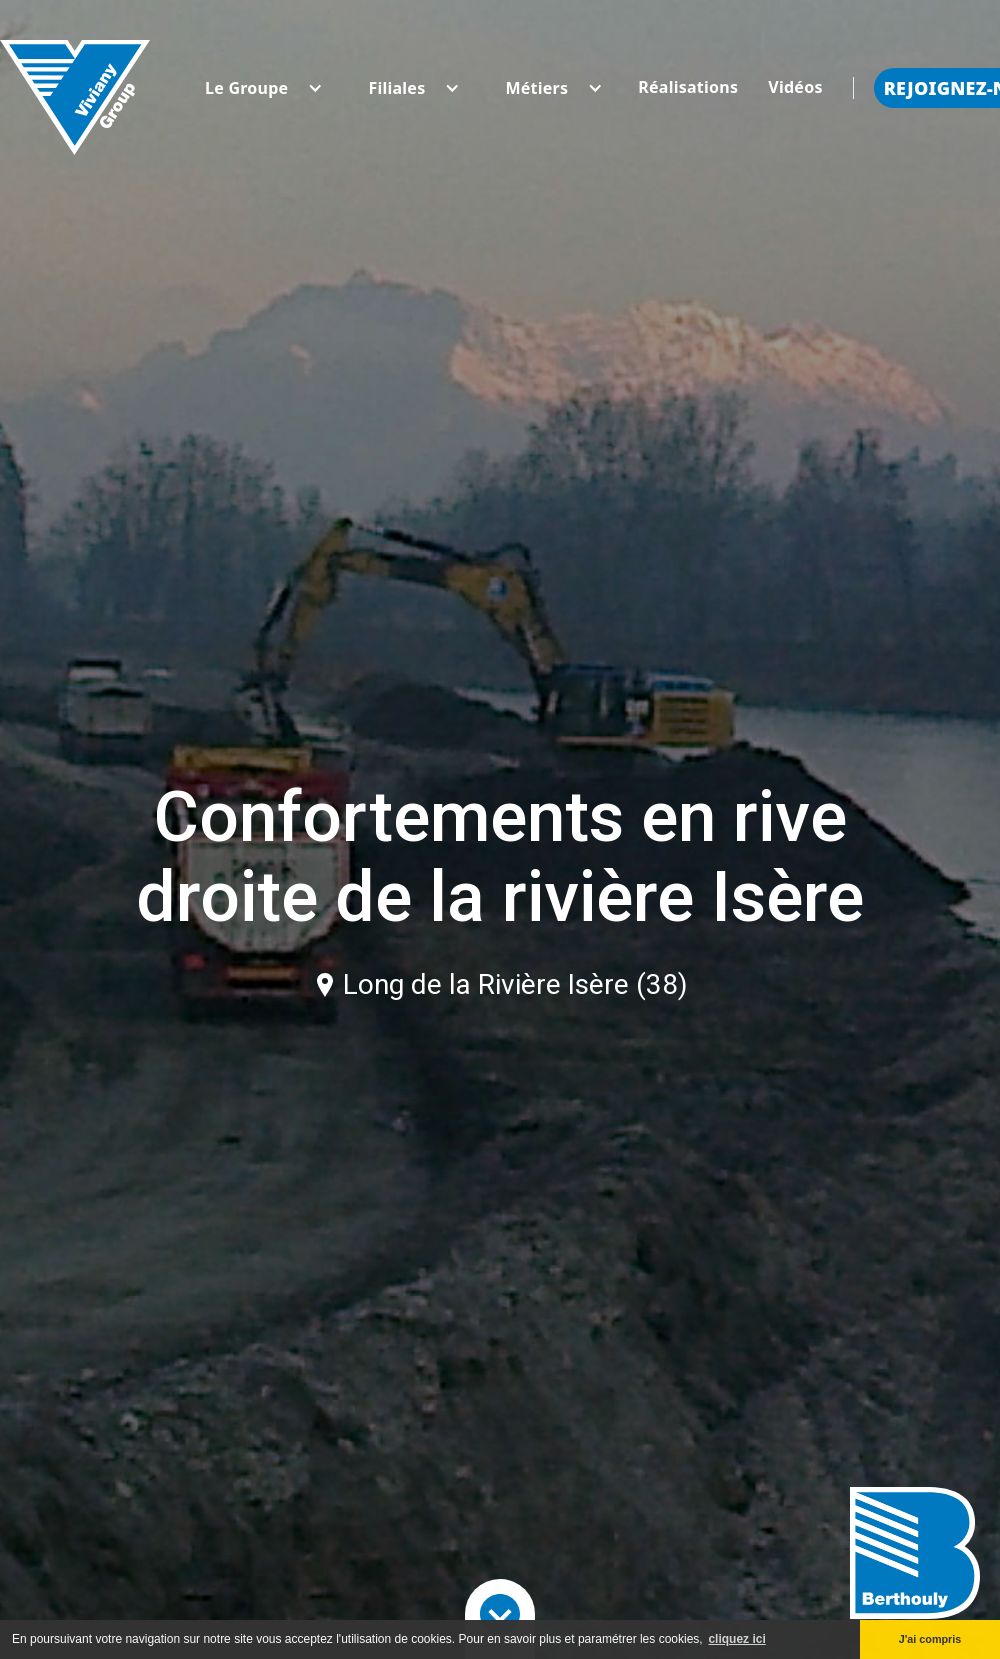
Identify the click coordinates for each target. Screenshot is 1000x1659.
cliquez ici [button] (736, 1639)
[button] (246, 88)
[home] (75, 87)
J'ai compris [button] (930, 1639)
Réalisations (688, 87)
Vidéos (795, 87)
